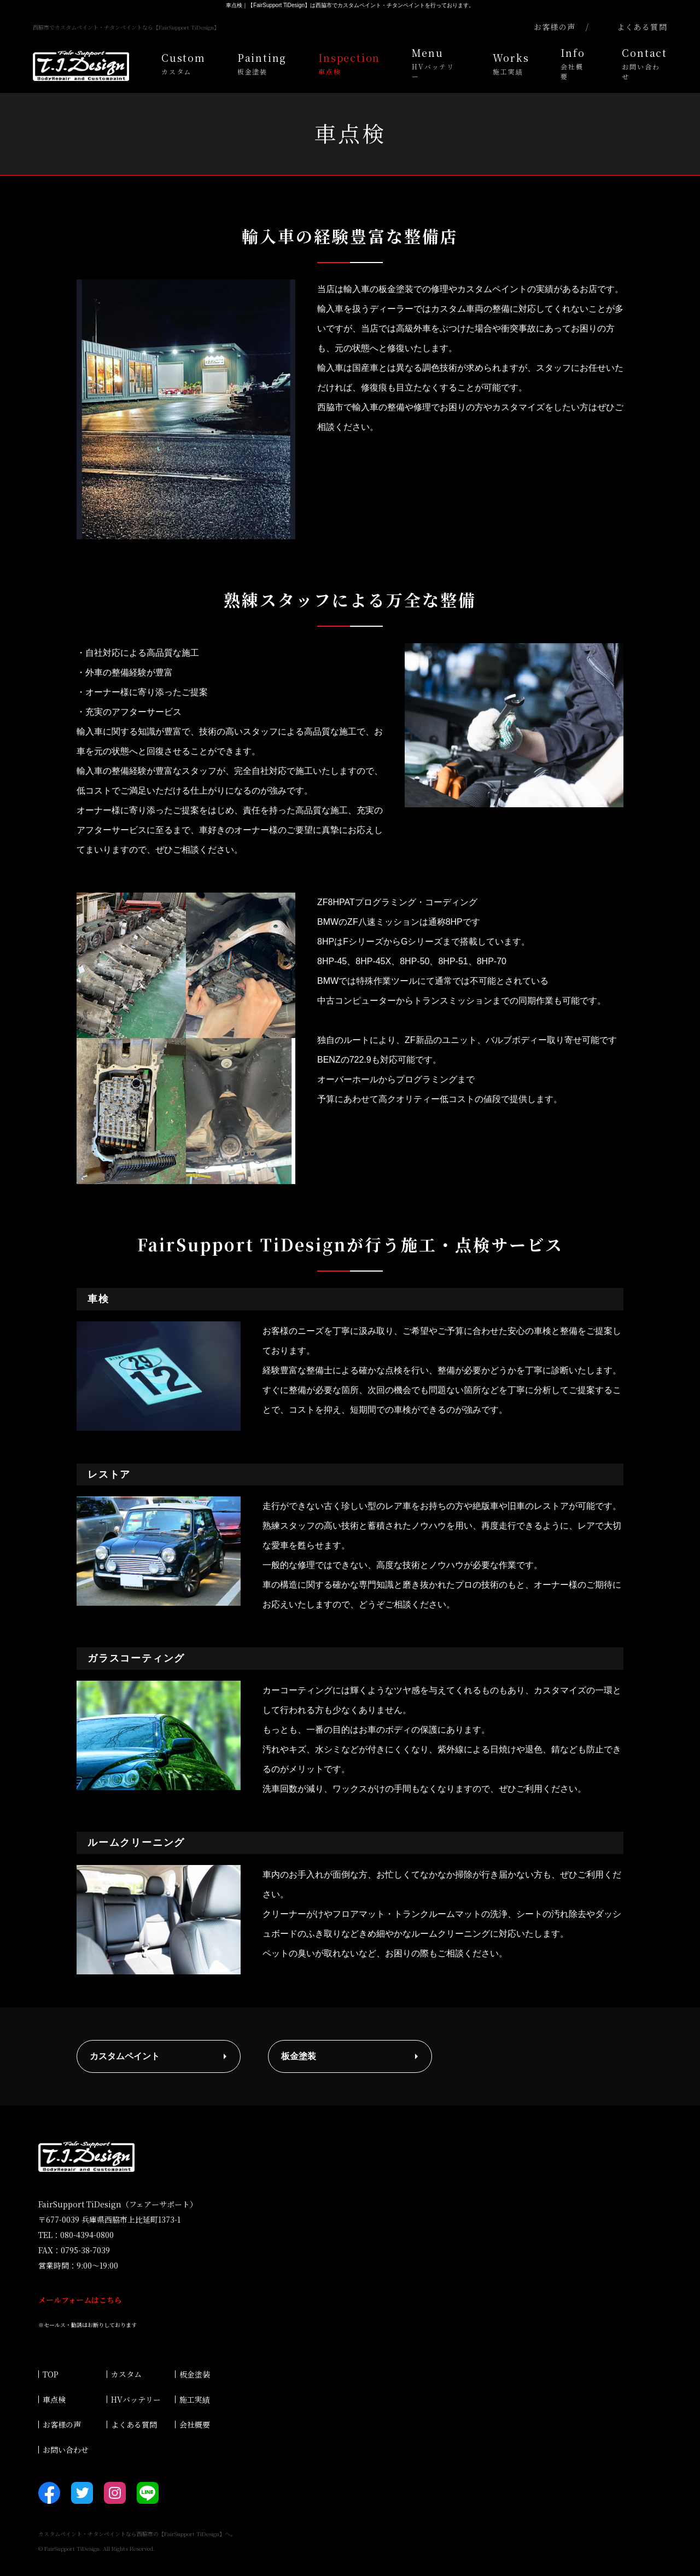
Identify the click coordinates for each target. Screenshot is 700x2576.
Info (575, 63)
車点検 (54, 2399)
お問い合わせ (66, 2449)
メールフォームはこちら (80, 2299)
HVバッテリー (136, 2399)
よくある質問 (134, 2424)
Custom (183, 63)
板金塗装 (298, 2056)
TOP (51, 2374)
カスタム (126, 2374)
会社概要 (194, 2424)
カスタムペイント (125, 2056)
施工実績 (194, 2399)
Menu (436, 63)
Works (511, 63)
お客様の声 (62, 2424)
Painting (262, 63)
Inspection (349, 63)
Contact (644, 63)
